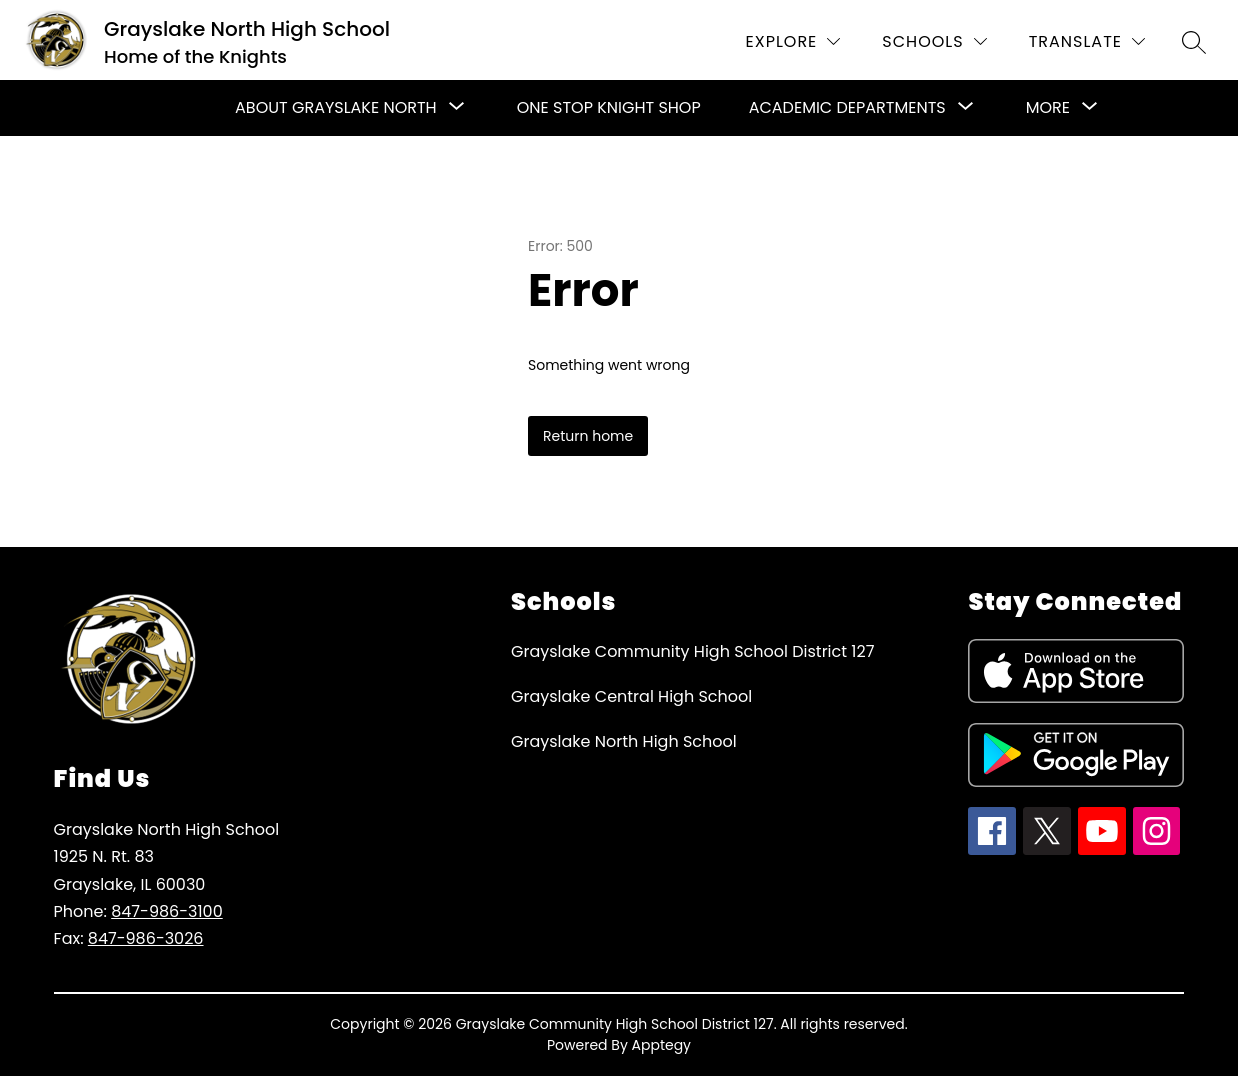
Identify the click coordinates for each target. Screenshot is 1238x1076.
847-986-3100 (167, 911)
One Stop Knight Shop (609, 107)
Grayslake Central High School (631, 696)
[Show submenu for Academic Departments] (847, 108)
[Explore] (793, 41)
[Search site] (1194, 42)
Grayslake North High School (624, 741)
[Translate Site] (1087, 41)
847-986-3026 (146, 938)
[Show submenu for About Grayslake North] (336, 108)
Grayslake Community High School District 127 (692, 651)
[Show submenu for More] (1048, 108)
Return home (588, 436)
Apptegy (662, 1045)
